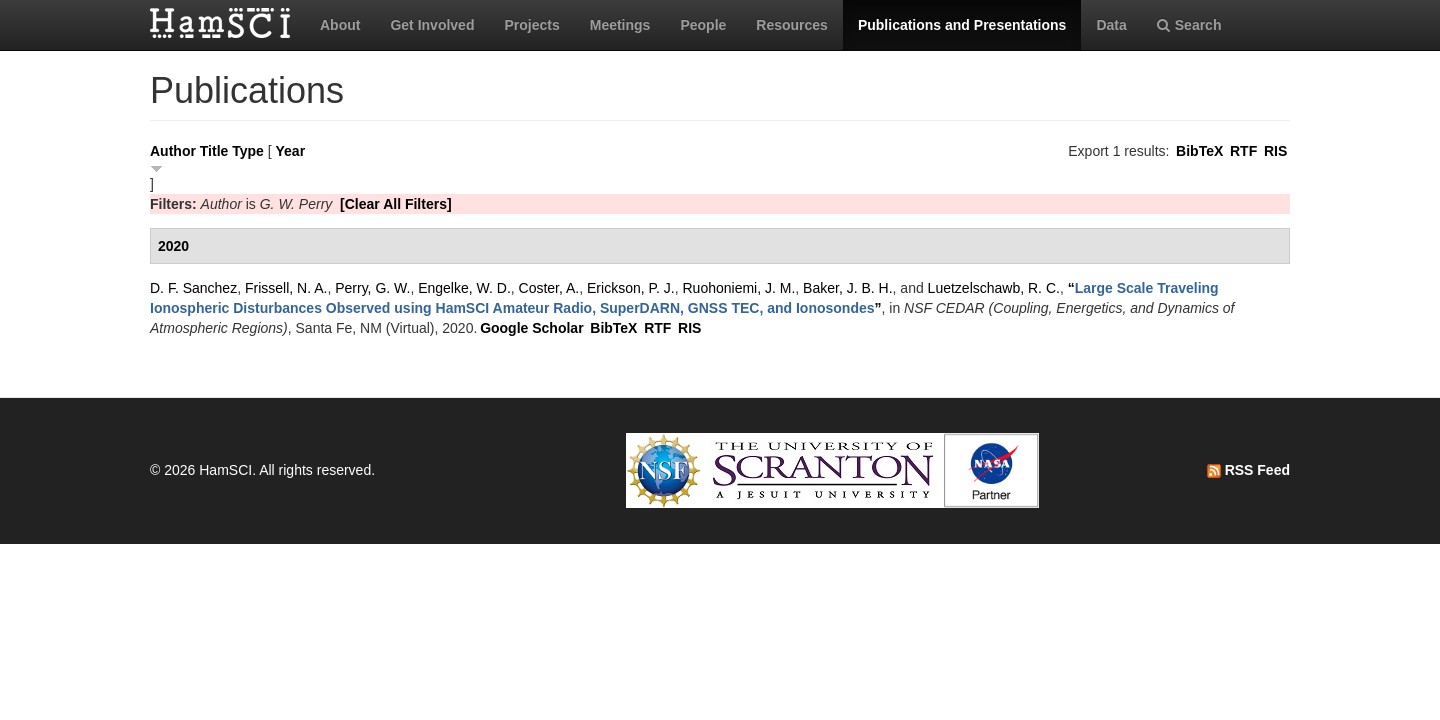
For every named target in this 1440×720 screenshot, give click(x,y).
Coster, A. (549, 288)
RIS (1275, 151)
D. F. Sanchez (193, 288)
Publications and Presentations (962, 25)
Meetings (620, 25)
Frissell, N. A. (286, 288)
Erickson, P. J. (631, 288)
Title (214, 151)
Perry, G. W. (372, 288)
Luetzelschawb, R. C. (994, 288)
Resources (792, 25)
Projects (531, 25)
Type (248, 151)
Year (291, 151)
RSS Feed (1248, 470)
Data (1111, 25)
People (703, 25)
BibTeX (1199, 151)
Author (173, 151)
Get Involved (432, 25)
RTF (1243, 151)
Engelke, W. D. (464, 288)
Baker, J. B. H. (847, 288)
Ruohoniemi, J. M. (738, 288)
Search (1189, 25)
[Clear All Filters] (396, 204)
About (340, 25)
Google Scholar (531, 328)
